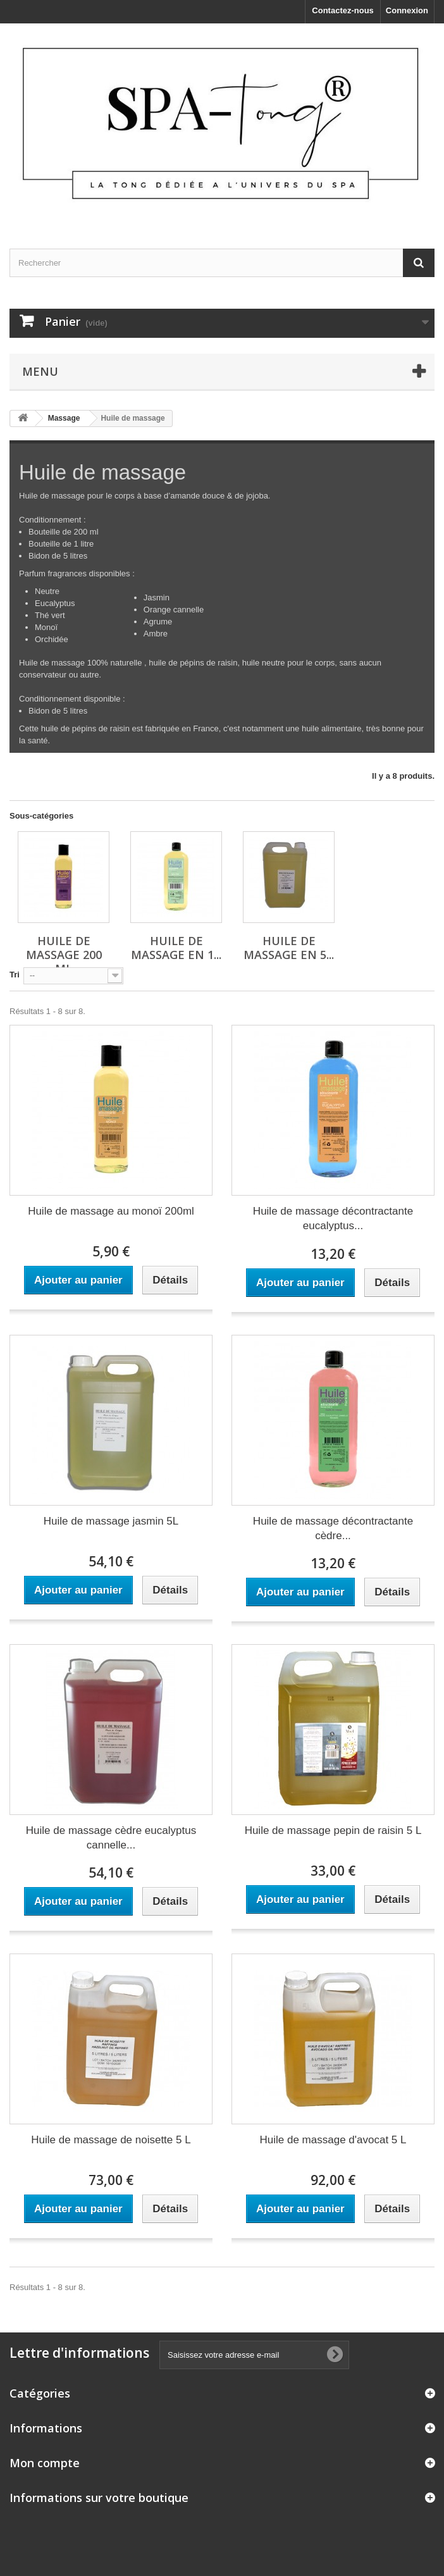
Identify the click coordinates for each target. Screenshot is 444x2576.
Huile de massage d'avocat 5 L (333, 2140)
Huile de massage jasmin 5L (111, 1521)
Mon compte (44, 2462)
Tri (14, 974)
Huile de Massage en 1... (176, 947)
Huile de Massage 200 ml (64, 954)
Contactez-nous (343, 10)
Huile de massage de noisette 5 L (110, 2140)
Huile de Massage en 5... (289, 947)
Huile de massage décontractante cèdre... (333, 1528)
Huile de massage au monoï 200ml (111, 1211)
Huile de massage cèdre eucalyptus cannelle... (111, 1837)
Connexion (407, 10)
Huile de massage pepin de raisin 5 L (333, 1830)
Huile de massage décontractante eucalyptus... (333, 1218)
